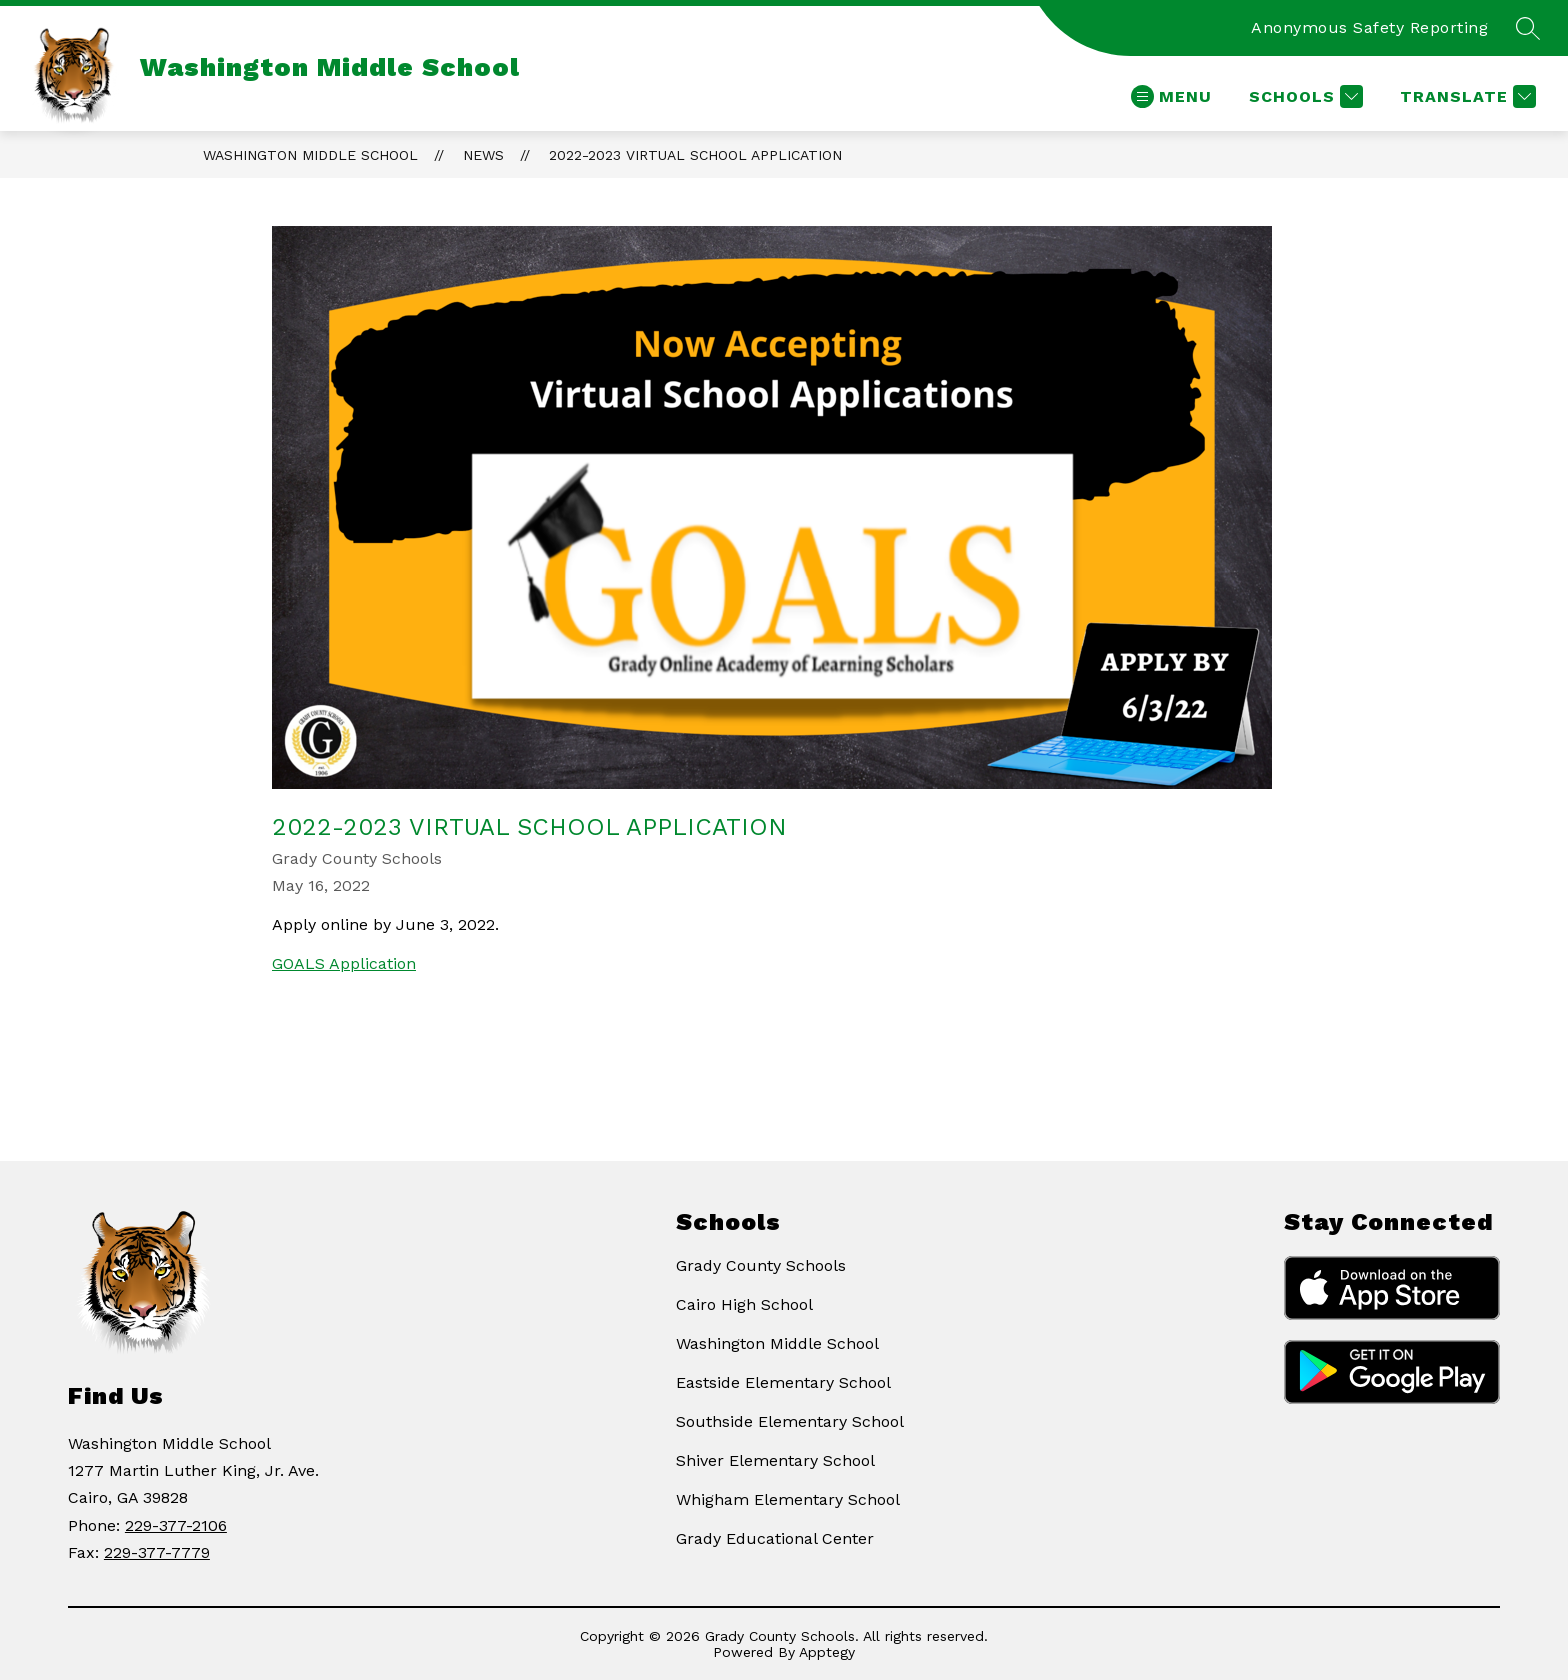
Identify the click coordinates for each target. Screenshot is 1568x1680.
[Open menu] (1171, 96)
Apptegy (827, 1652)
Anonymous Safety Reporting (1369, 27)
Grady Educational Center (775, 1538)
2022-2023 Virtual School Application (695, 155)
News (483, 155)
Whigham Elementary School (788, 1499)
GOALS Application (344, 963)
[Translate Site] (1465, 96)
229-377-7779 (157, 1552)
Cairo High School (744, 1304)
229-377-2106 (176, 1525)
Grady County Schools (761, 1265)
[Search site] (1528, 28)
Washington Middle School (310, 155)
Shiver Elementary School (775, 1460)
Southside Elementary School (790, 1421)
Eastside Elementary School (783, 1382)
